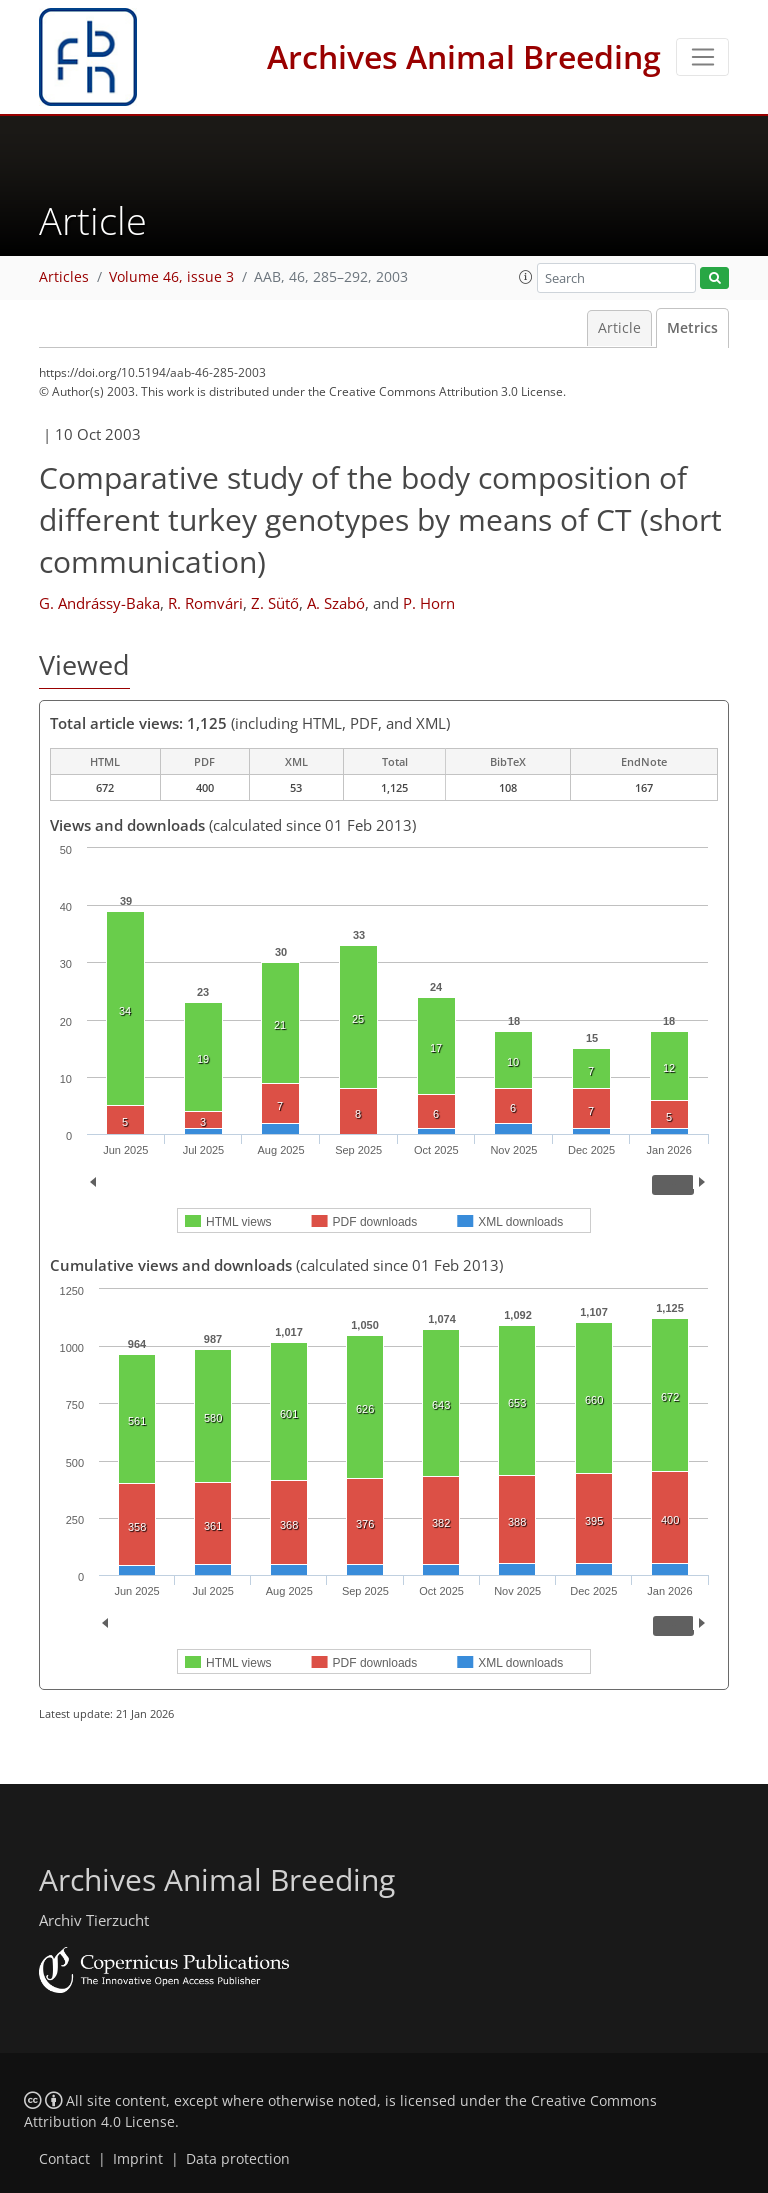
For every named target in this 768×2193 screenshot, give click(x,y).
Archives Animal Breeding (464, 56)
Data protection (238, 2159)
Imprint (138, 2159)
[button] (526, 277)
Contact (64, 2159)
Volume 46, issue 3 (171, 277)
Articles (64, 277)
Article (619, 328)
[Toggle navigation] (702, 57)
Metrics (692, 328)
